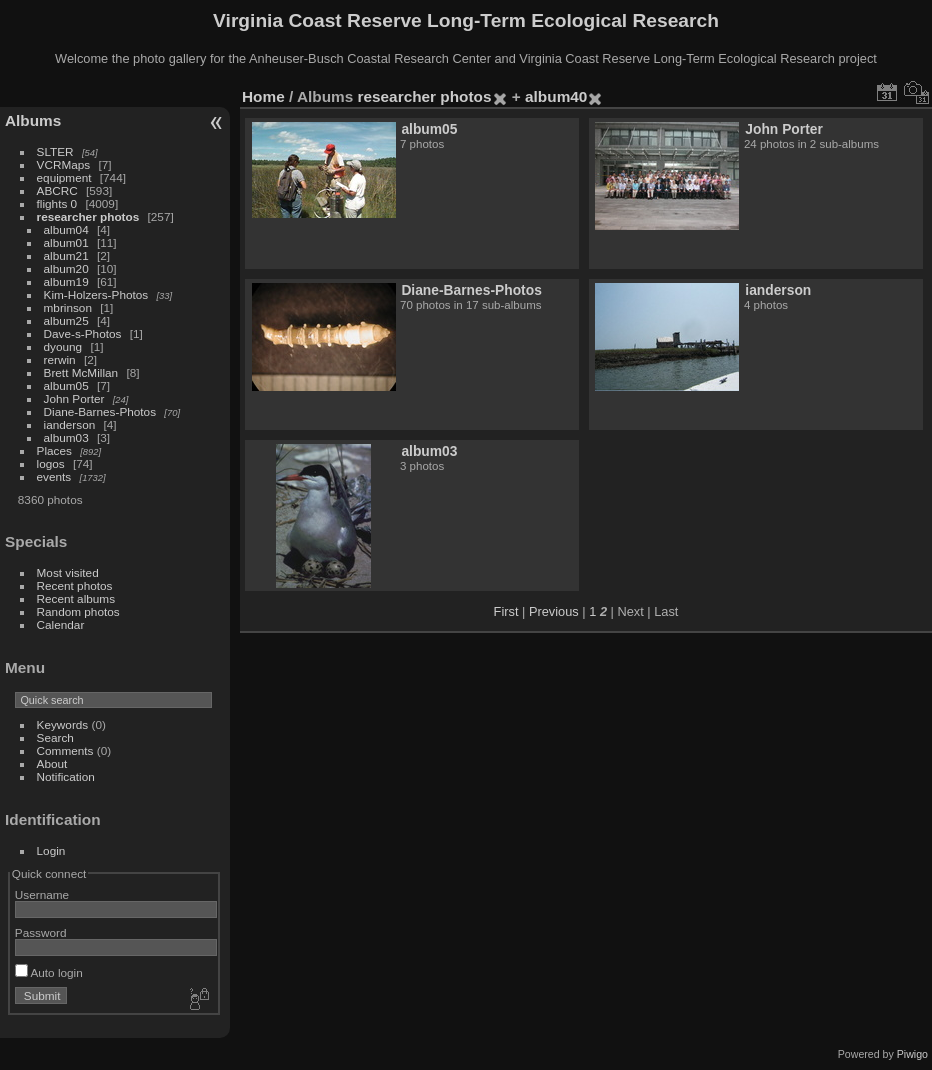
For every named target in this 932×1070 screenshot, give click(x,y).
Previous (554, 611)
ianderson (70, 424)
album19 (66, 281)
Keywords (63, 724)
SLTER (55, 151)
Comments (65, 750)
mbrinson (68, 307)
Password (41, 932)
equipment (64, 177)
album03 (66, 437)
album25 (66, 320)
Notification (66, 776)
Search (55, 737)
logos (51, 463)
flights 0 (57, 203)
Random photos (78, 611)
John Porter (74, 398)
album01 (66, 242)
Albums (33, 120)
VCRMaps (64, 164)
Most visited (68, 572)
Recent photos (75, 585)
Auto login (49, 972)
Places (54, 450)
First (506, 611)
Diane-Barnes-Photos (100, 411)
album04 (66, 229)
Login (51, 850)
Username (42, 894)
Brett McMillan (81, 372)
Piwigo (912, 1054)
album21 (66, 255)
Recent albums (76, 598)
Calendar (61, 624)
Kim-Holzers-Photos (96, 294)
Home (263, 96)
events (54, 476)
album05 (66, 385)
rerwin (60, 359)
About (52, 763)
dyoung (63, 346)
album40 (556, 96)
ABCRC (57, 190)
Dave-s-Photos (83, 333)
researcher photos (88, 216)
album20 (66, 268)
